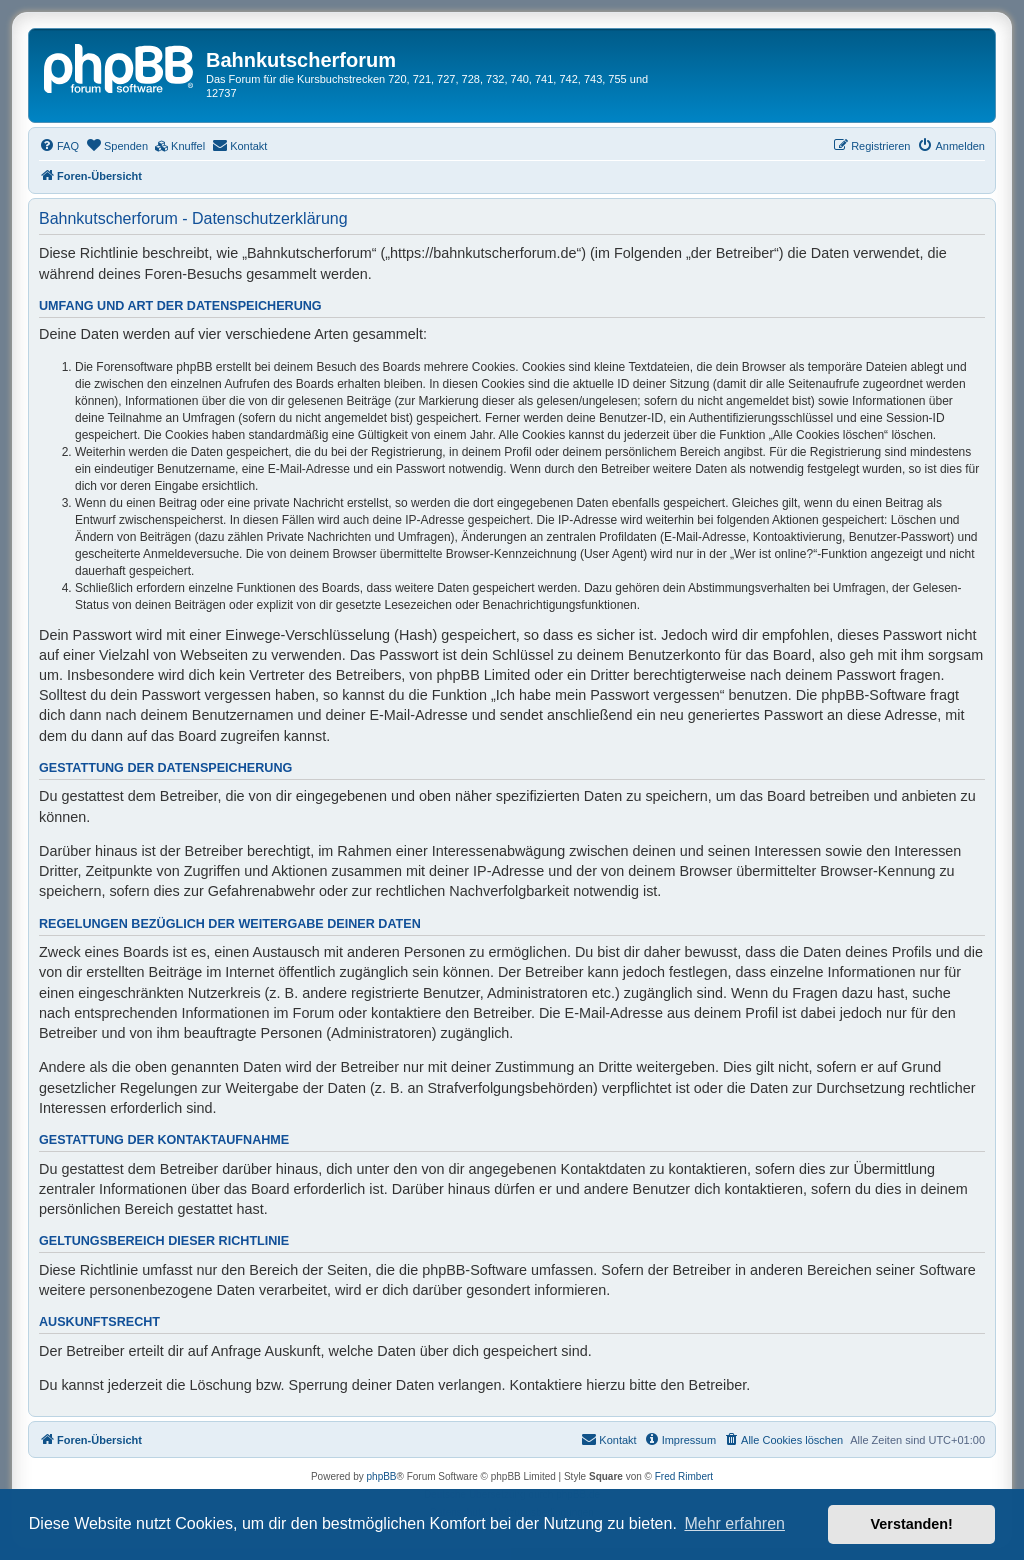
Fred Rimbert (684, 1476)
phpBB (382, 1476)
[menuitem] (59, 146)
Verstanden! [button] (912, 1524)
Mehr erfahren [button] (734, 1523)
